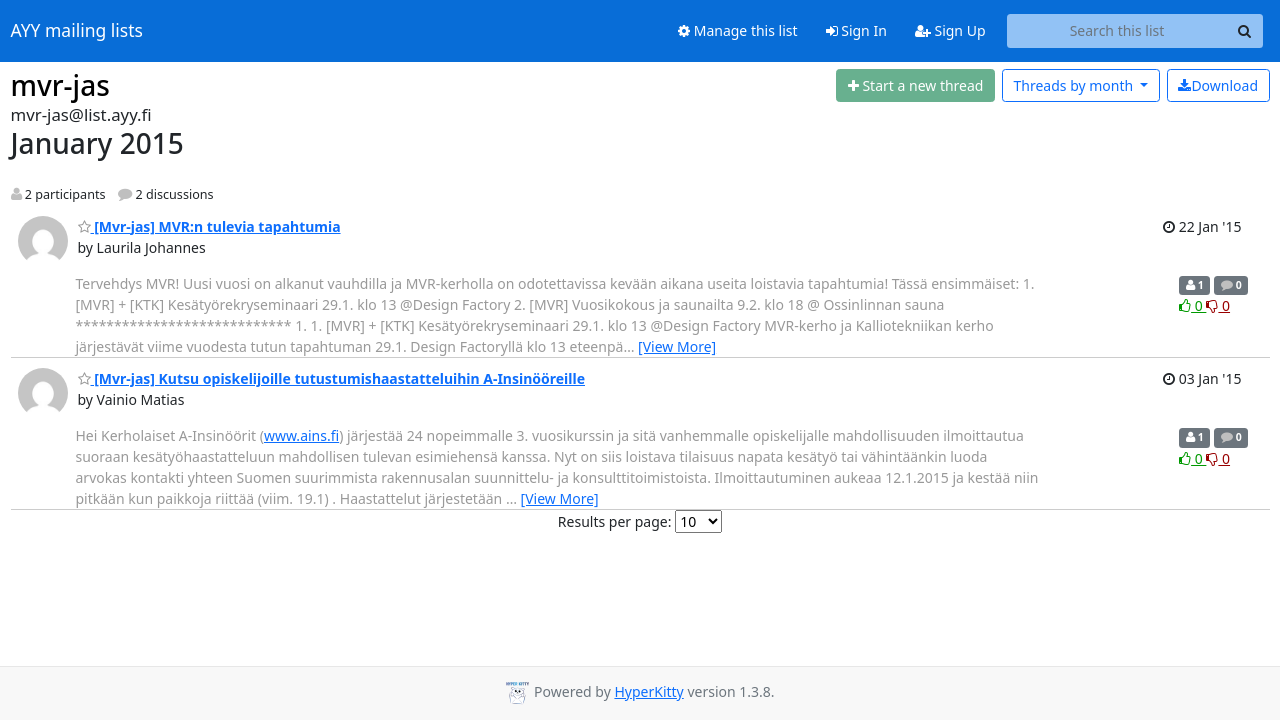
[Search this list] (1117, 31)
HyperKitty (648, 691)
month (1074, 85)
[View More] (677, 346)
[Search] (1245, 31)
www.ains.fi (301, 435)
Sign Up (950, 30)
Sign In (856, 30)
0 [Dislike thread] (1218, 305)
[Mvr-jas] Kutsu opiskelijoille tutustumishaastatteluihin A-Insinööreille (332, 378)
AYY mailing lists (77, 31)
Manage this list (738, 30)
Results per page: (615, 521)
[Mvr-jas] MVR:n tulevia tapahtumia (209, 226)
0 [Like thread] (1192, 305)
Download (1218, 85)
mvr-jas (60, 85)
